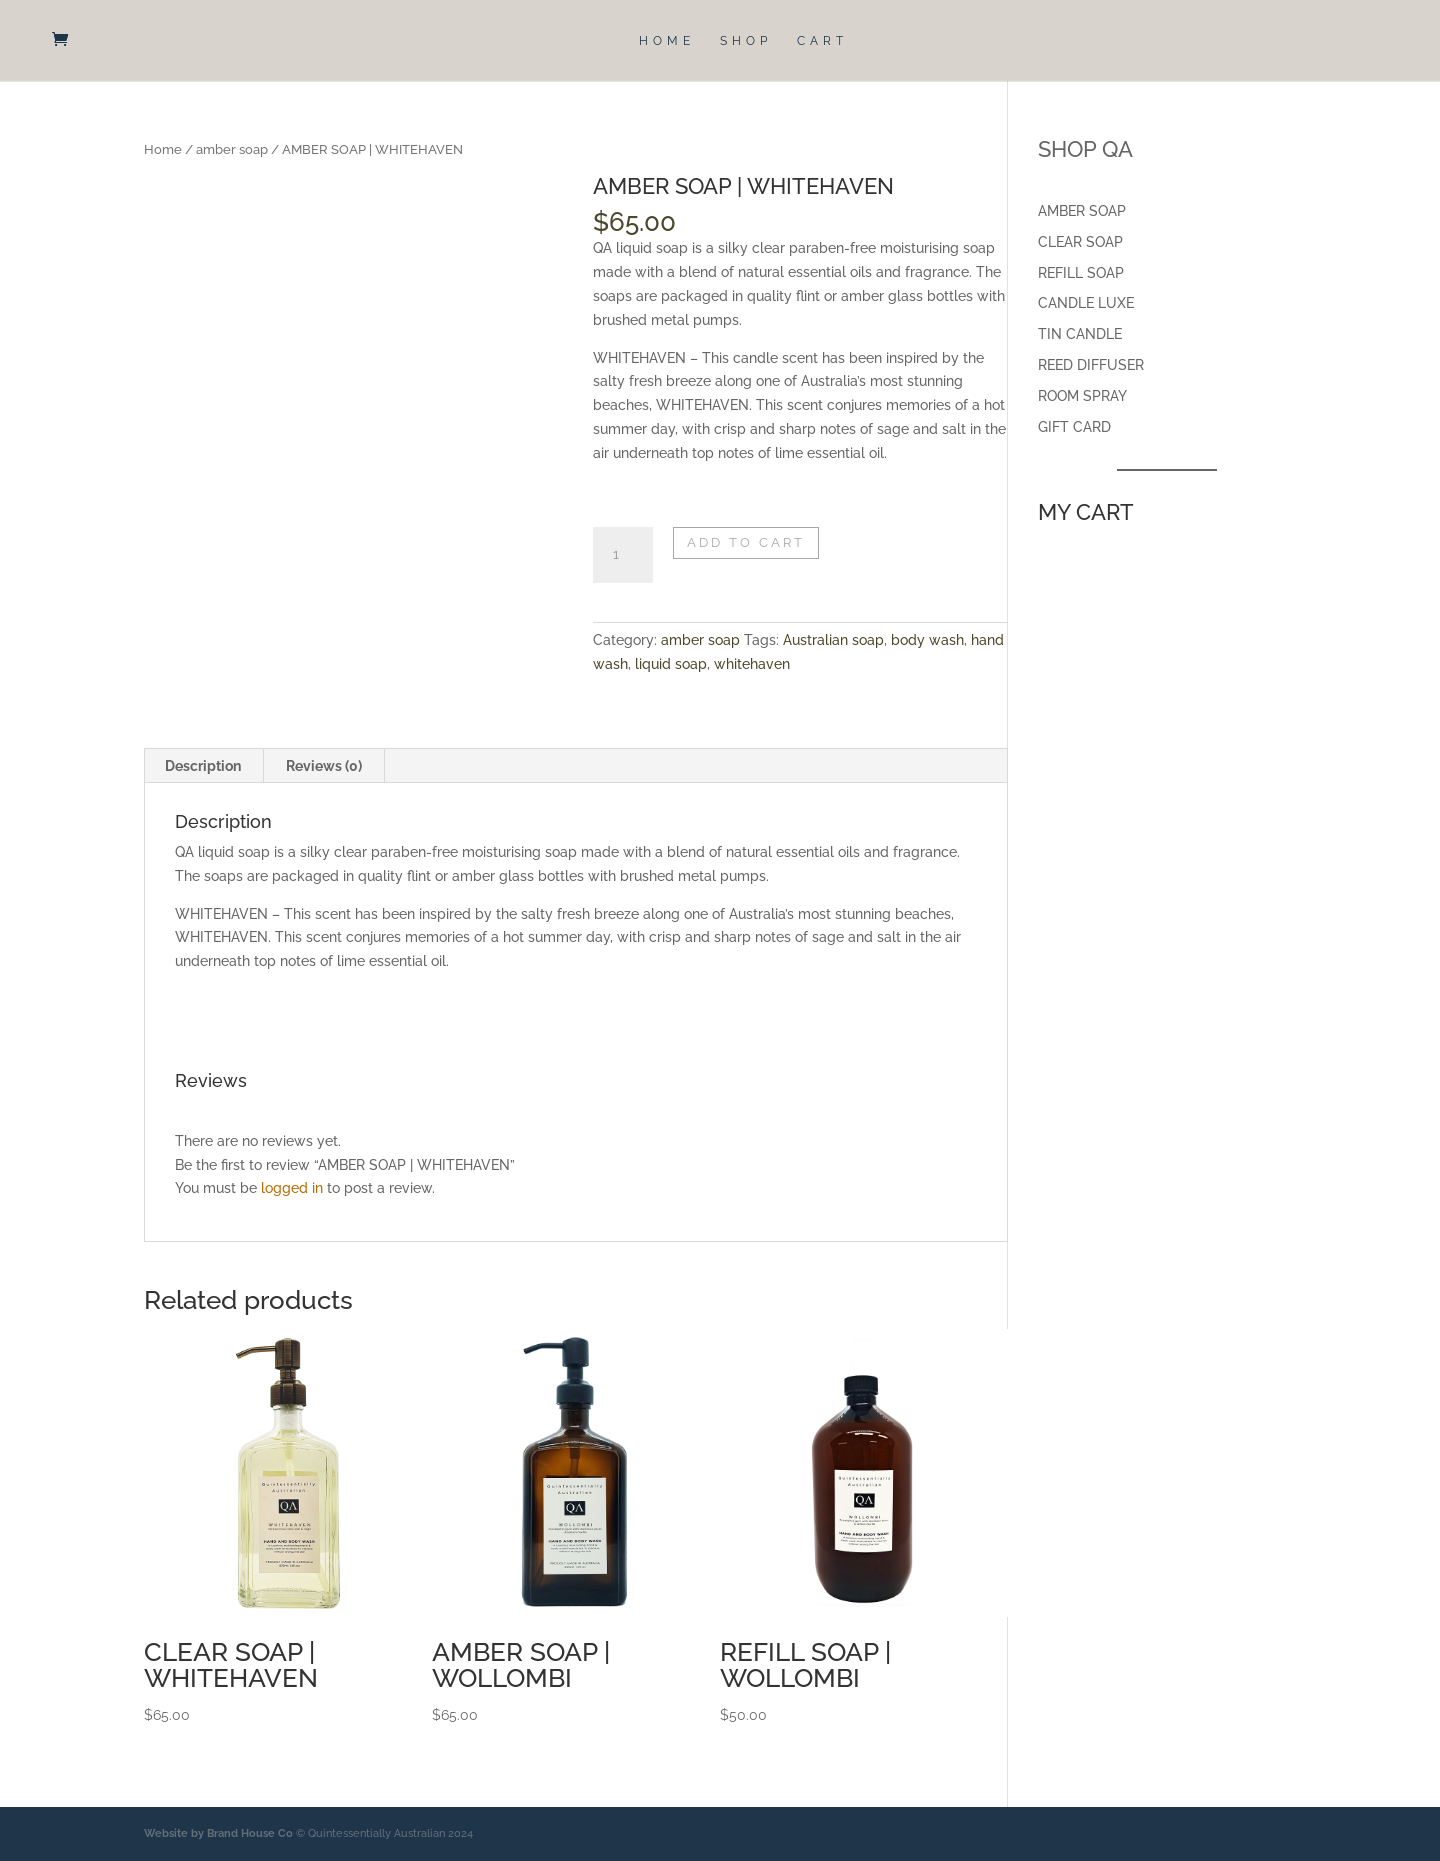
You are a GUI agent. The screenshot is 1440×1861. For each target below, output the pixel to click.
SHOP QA (1085, 149)
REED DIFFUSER (1091, 365)
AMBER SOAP (1082, 211)
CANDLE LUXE (1086, 303)
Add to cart (746, 542)
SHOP (746, 41)
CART (822, 41)
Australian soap (833, 640)
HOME (667, 41)
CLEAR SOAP (1080, 242)
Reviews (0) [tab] (324, 766)
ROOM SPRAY (1082, 396)
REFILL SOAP (1081, 273)
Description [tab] (203, 766)
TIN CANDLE (1080, 334)
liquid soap (671, 664)
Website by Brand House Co (218, 1833)
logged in (292, 1188)
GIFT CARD (1074, 427)
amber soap (232, 149)
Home (163, 149)
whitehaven (752, 664)
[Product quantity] (623, 555)
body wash (927, 640)
